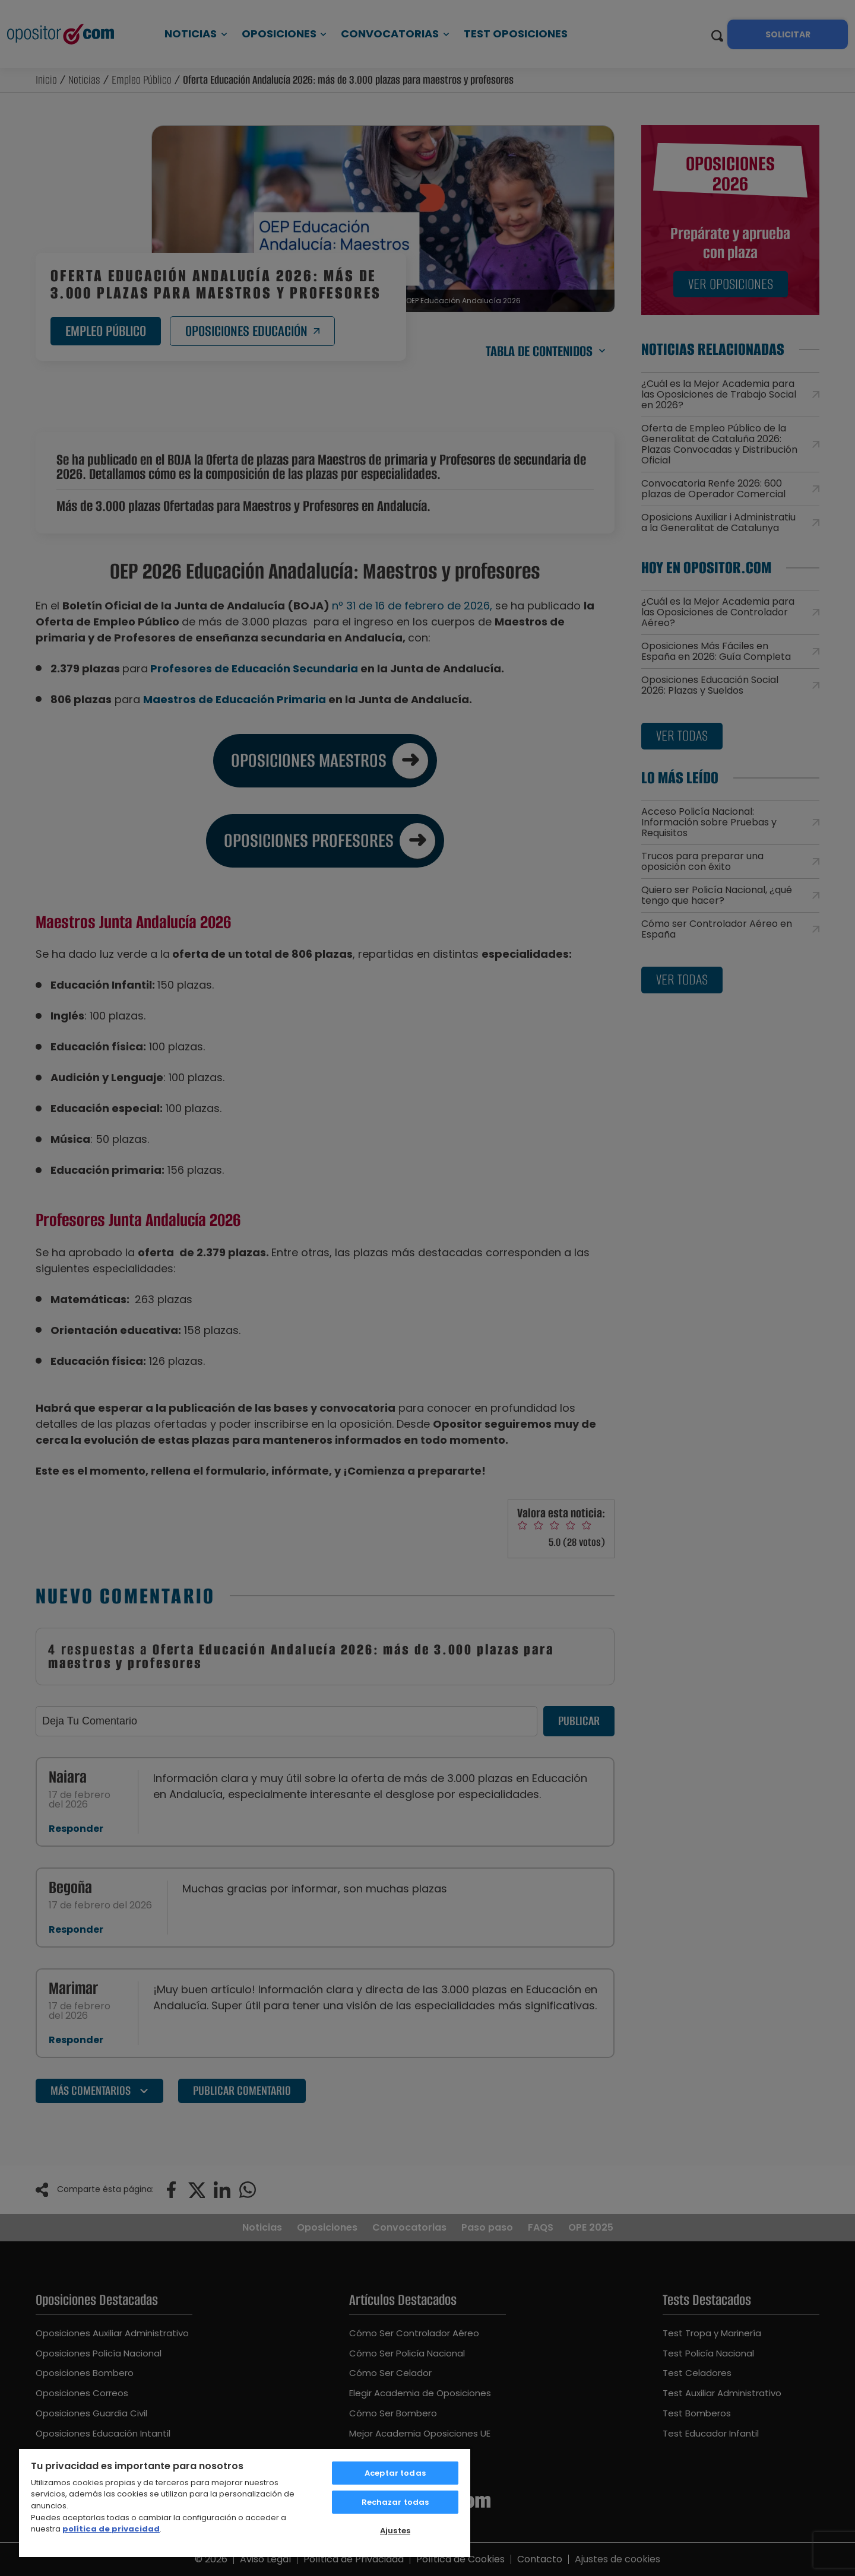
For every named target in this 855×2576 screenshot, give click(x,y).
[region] (244, 2502)
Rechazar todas (395, 2502)
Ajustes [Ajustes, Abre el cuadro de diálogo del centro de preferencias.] (395, 2530)
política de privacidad (111, 2528)
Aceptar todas (395, 2473)
